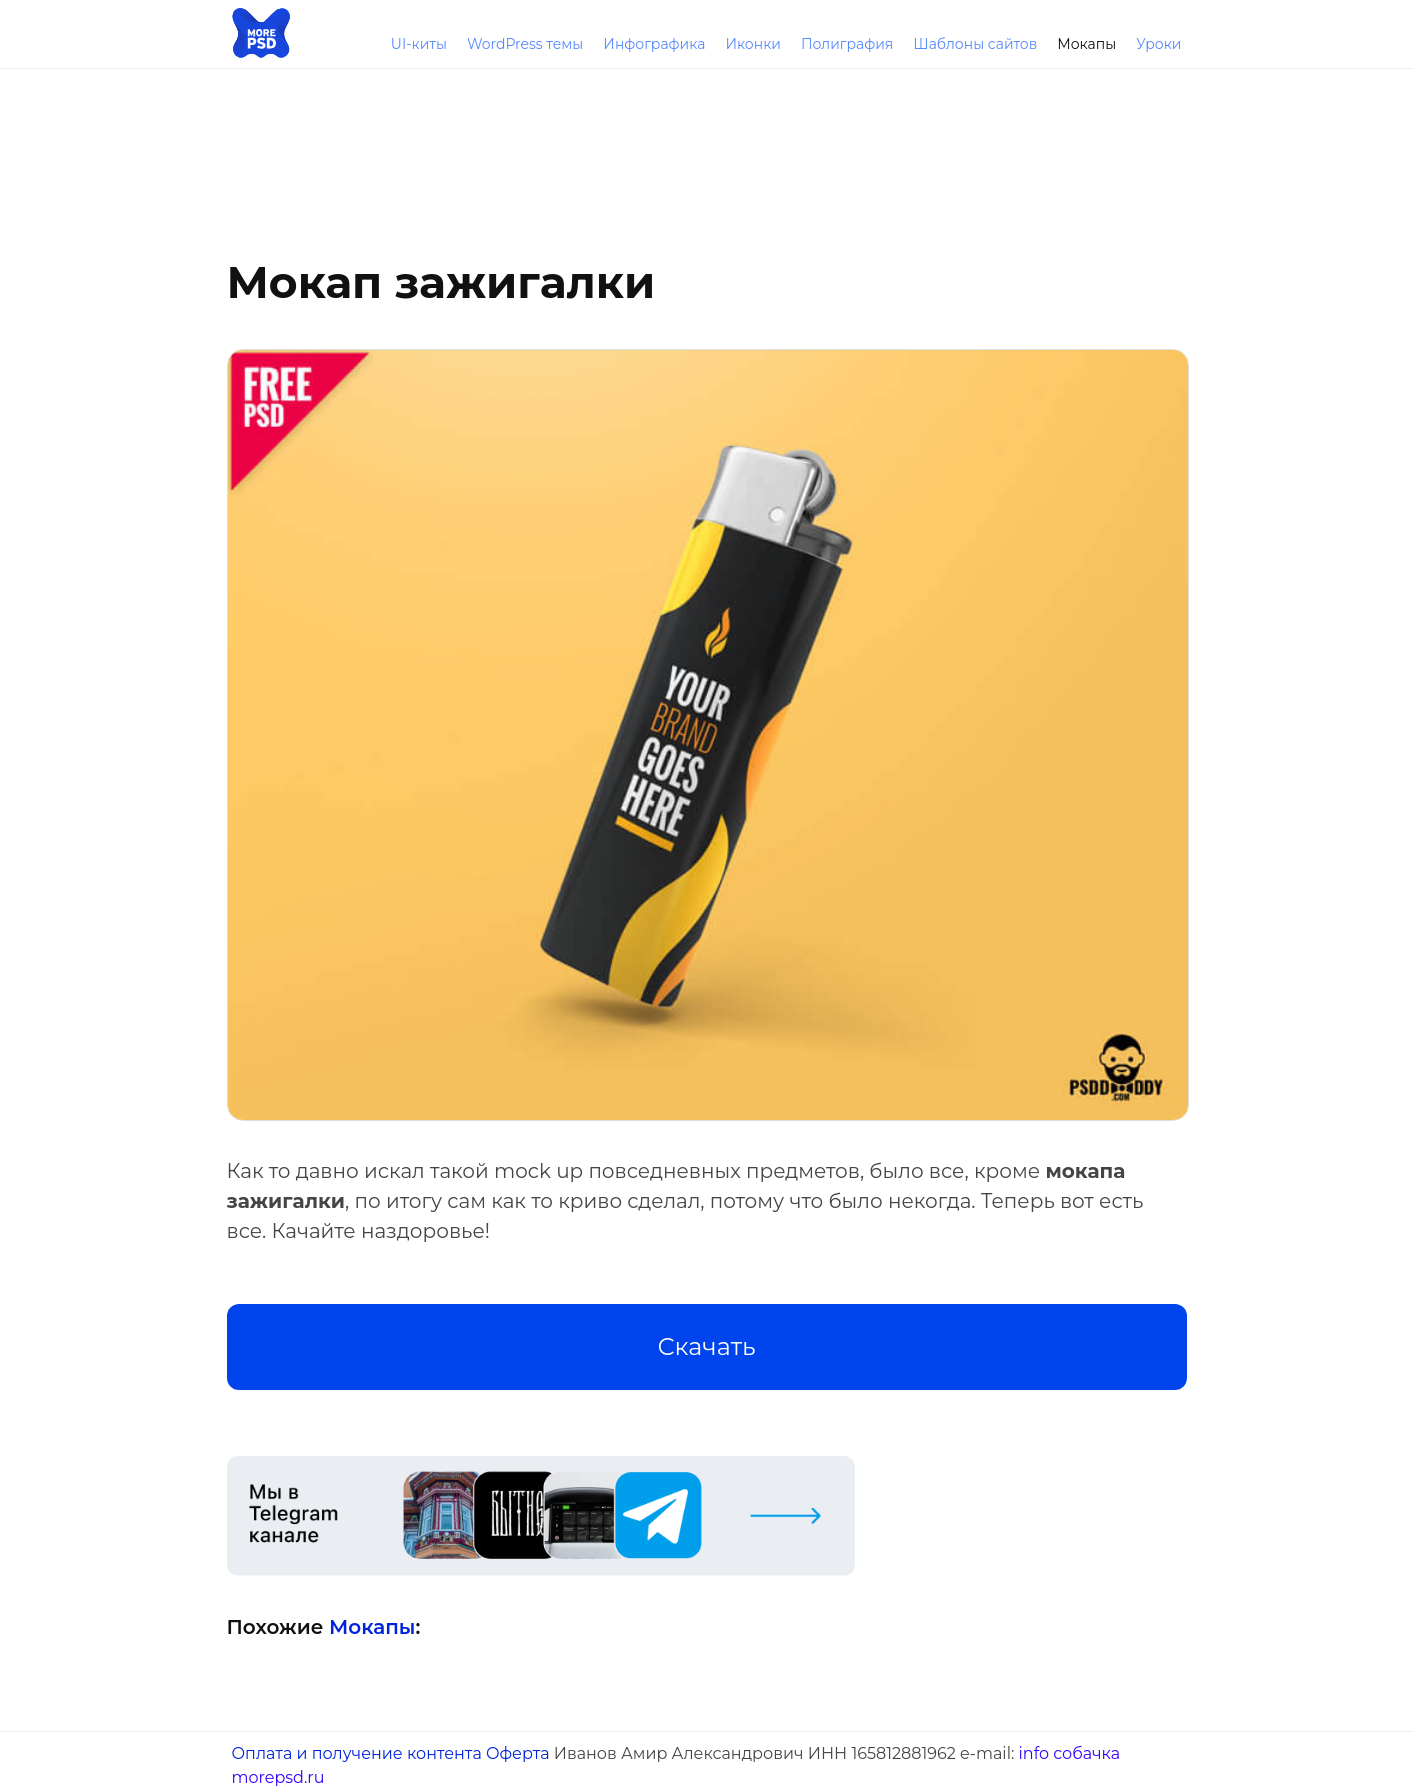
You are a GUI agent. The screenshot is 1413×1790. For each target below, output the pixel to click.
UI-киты (419, 44)
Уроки (1158, 44)
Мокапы (1086, 44)
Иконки (753, 44)
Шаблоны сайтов (975, 44)
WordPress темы (525, 44)
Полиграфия (847, 44)
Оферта (518, 1753)
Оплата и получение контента (357, 1753)
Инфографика (654, 44)
